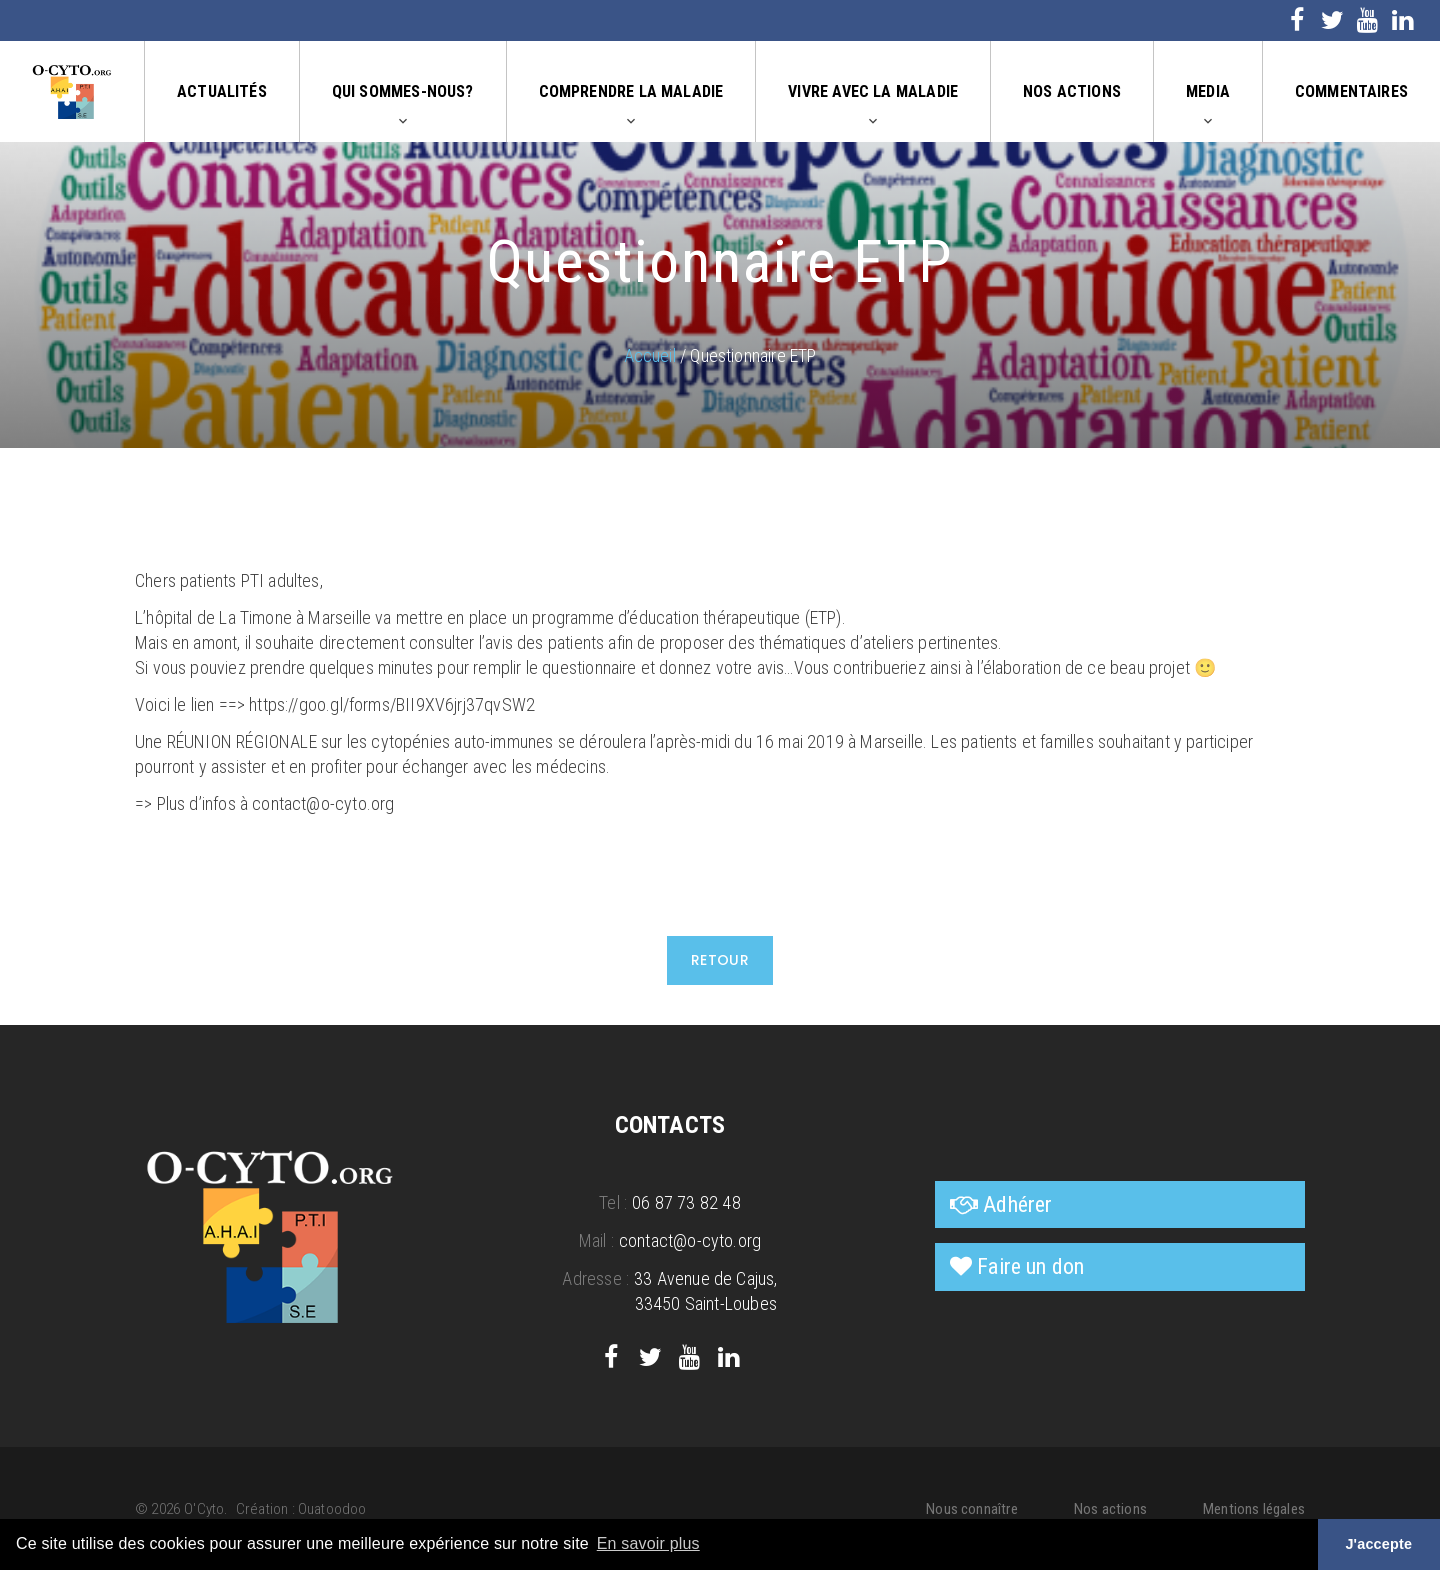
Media (1208, 91)
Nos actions (1072, 91)
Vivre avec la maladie (873, 91)
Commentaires (1351, 91)
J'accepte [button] (1378, 1544)
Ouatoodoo (332, 1509)
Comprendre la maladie (631, 91)
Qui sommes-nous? (403, 91)
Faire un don (1030, 1266)
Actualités (222, 91)
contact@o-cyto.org (690, 1240)
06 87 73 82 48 (686, 1202)
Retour (720, 960)
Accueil (650, 355)
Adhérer (1017, 1204)
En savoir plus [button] (648, 1543)
